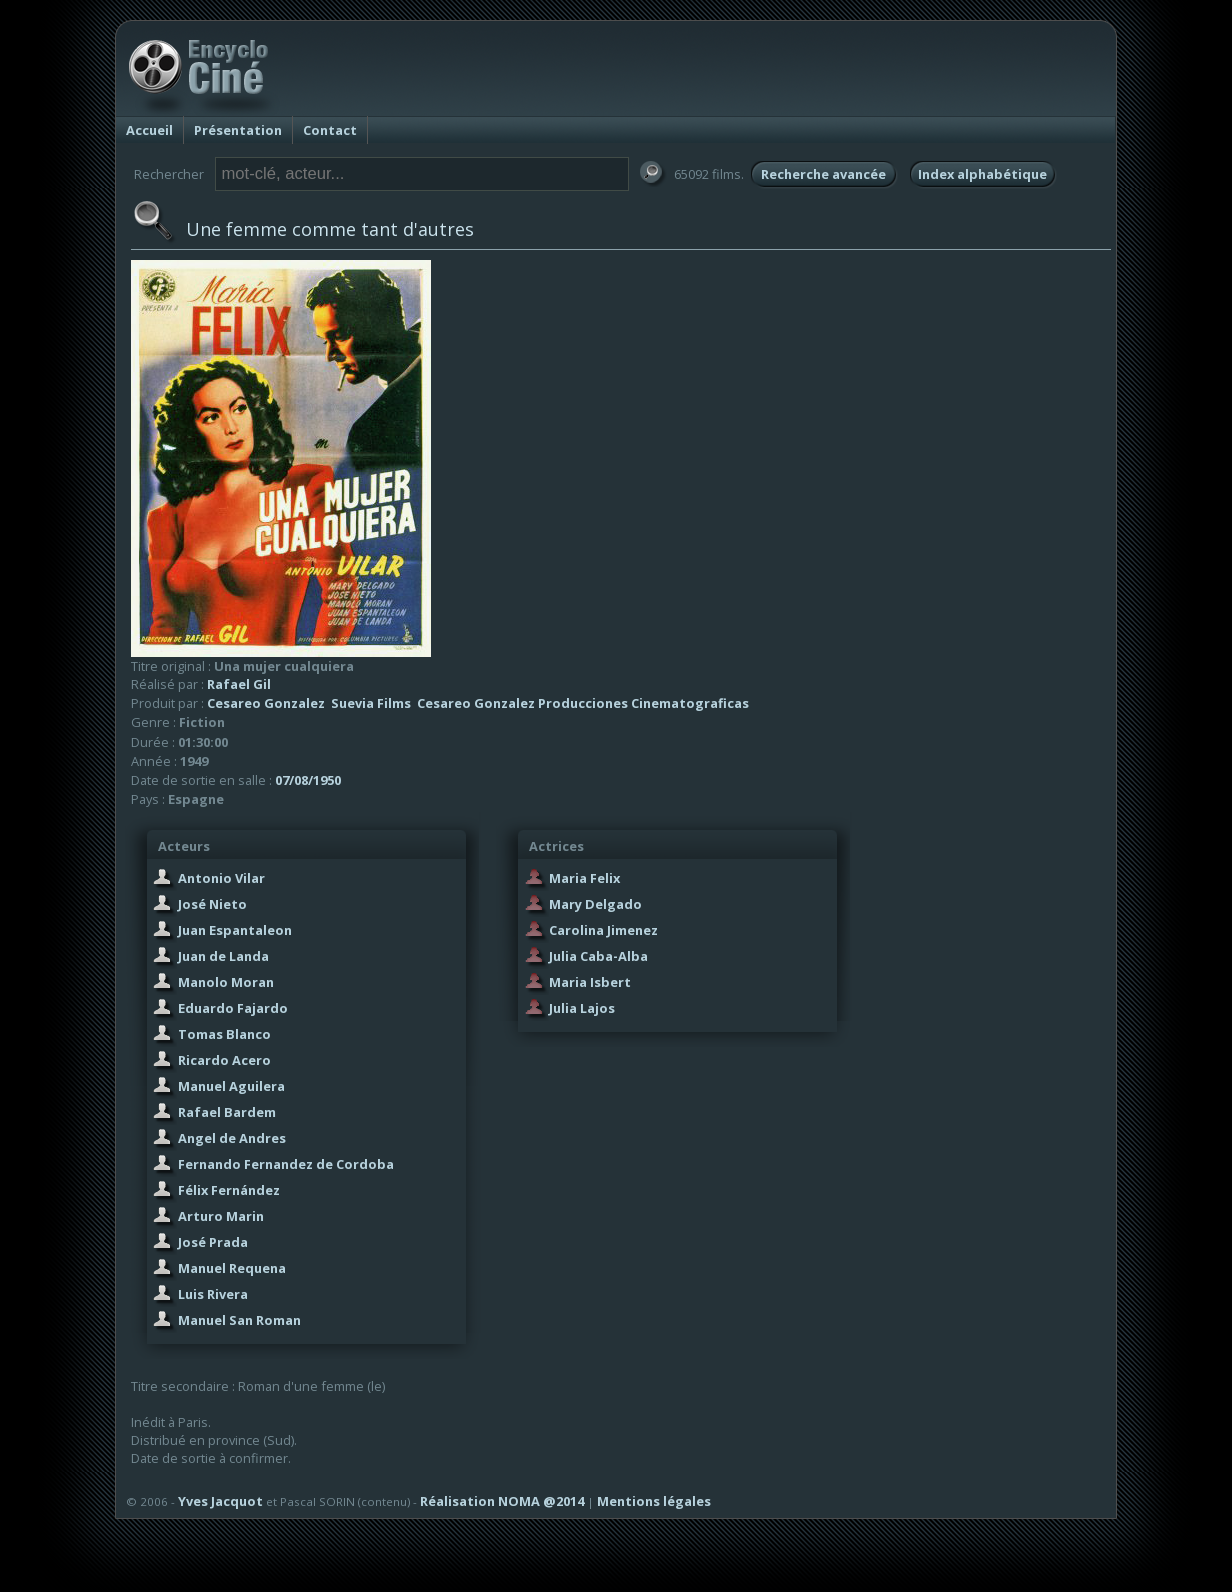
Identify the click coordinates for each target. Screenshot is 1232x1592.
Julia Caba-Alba (598, 956)
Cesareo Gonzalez (266, 703)
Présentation (238, 130)
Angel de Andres (232, 1138)
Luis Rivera (213, 1294)
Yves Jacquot (220, 1501)
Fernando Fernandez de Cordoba (286, 1164)
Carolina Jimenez (603, 930)
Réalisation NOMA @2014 (502, 1501)
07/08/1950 (308, 780)
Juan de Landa (223, 956)
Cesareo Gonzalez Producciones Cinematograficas (583, 703)
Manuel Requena (232, 1268)
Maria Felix (584, 878)
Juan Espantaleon (235, 930)
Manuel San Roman (239, 1320)
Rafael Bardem (227, 1112)
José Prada (213, 1242)
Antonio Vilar (221, 878)
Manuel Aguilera (231, 1086)
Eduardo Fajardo (233, 1008)
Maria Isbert (590, 982)
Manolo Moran (226, 982)
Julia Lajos (582, 1008)
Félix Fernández (229, 1190)
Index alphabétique (982, 174)
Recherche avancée (823, 174)
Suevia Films (371, 703)
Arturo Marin (221, 1216)
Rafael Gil (239, 684)
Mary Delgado (595, 904)
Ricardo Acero (224, 1060)
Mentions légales (654, 1501)
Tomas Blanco (224, 1034)
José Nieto (212, 904)
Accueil (149, 130)
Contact (330, 130)
